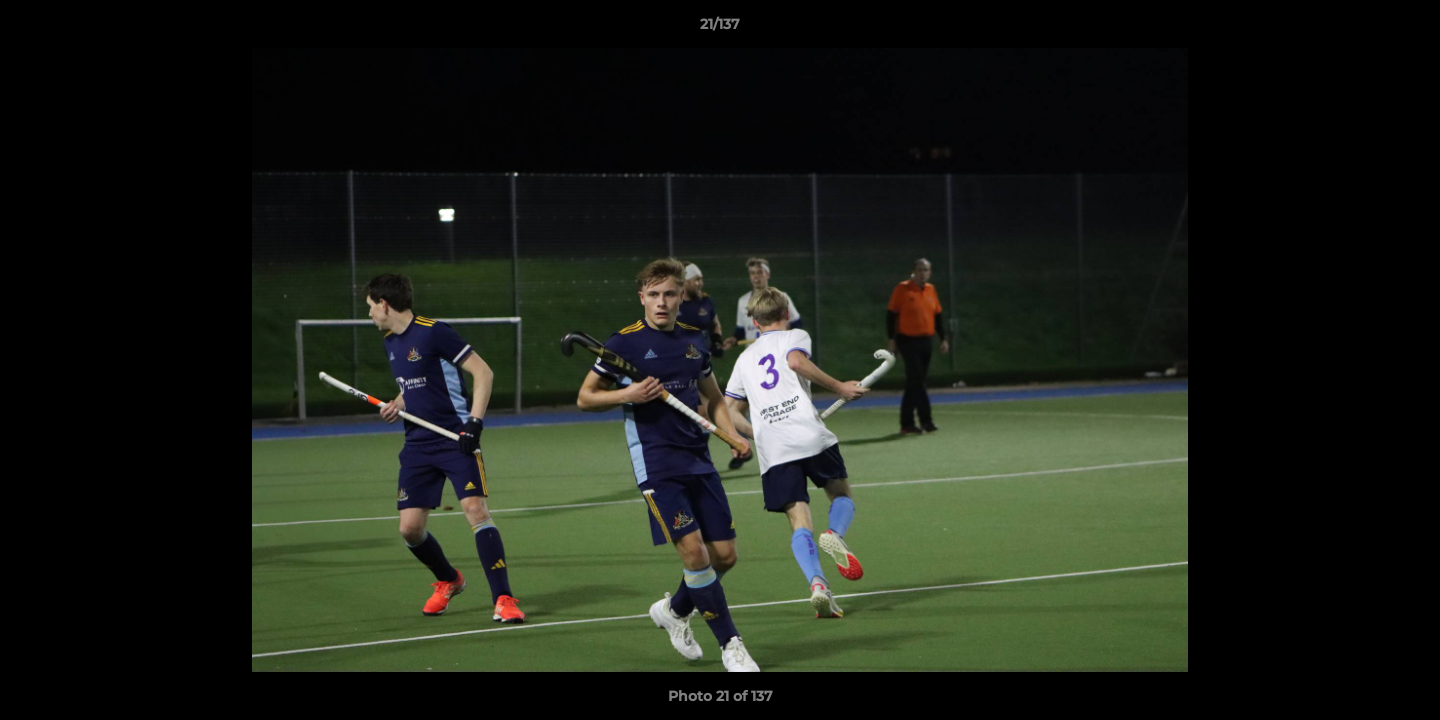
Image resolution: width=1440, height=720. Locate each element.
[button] (1404, 29)
